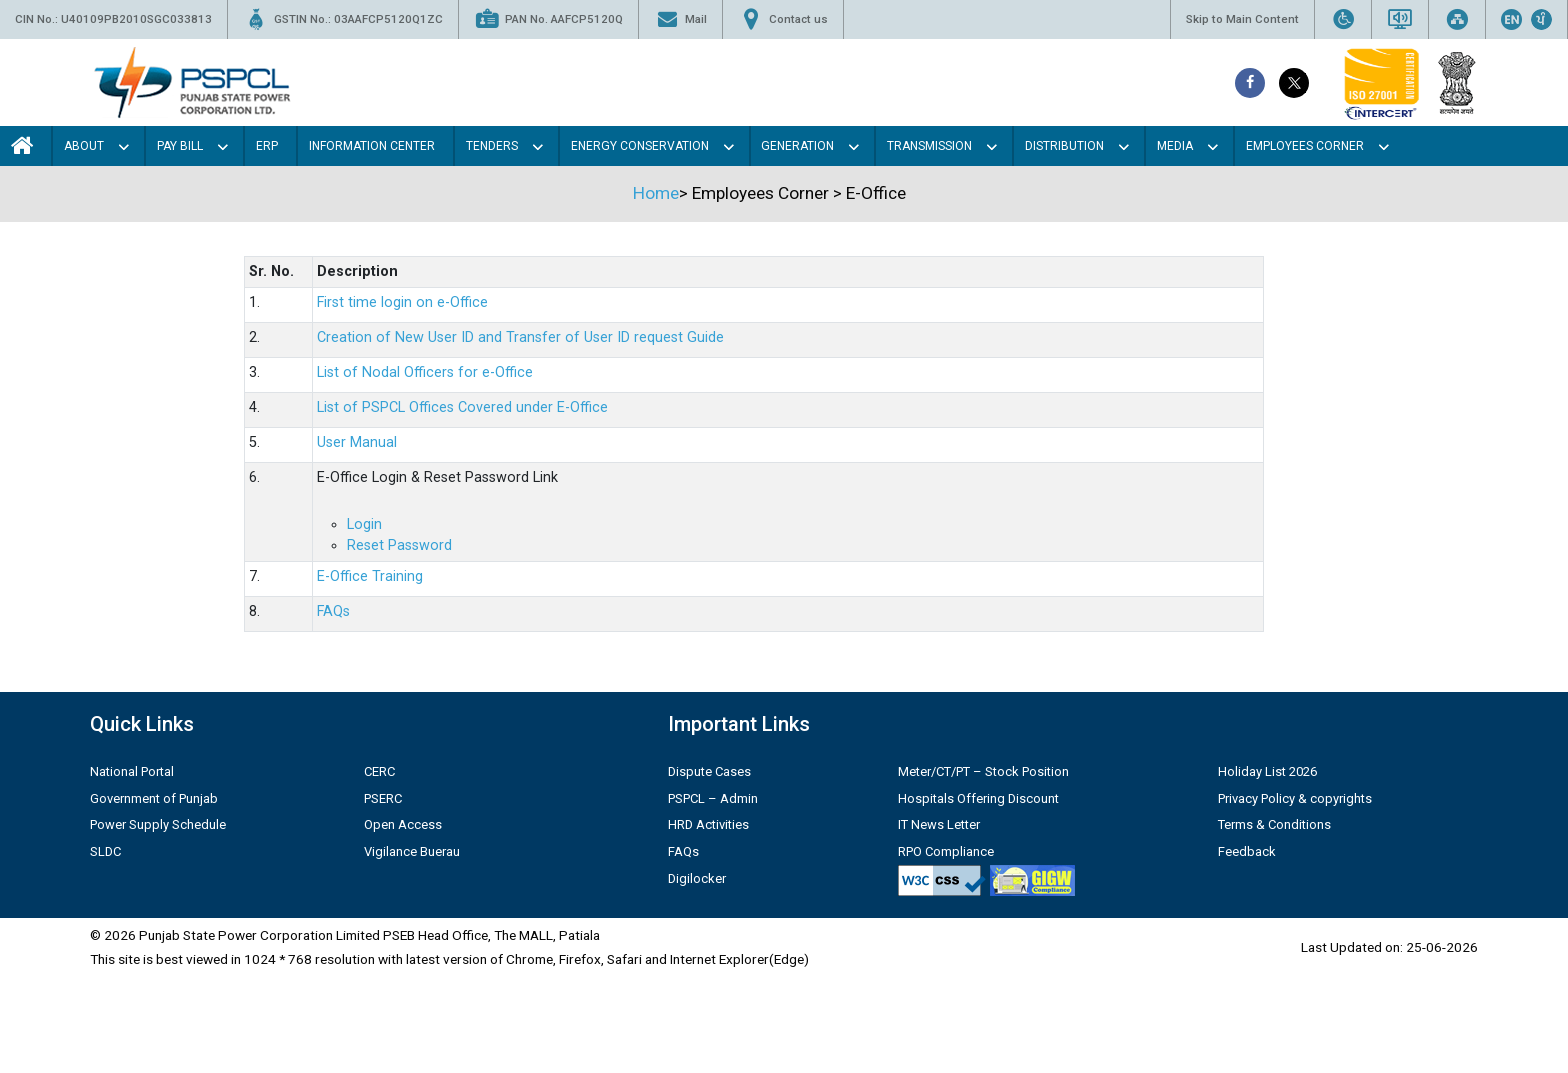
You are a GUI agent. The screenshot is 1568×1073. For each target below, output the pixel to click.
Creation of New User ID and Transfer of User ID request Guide (520, 337)
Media (1175, 146)
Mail (680, 19)
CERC (379, 771)
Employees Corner (1305, 146)
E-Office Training (370, 576)
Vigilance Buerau (412, 851)
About (84, 146)
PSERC (383, 798)
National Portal (132, 771)
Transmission (929, 146)
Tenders (492, 146)
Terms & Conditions (1274, 824)
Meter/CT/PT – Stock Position (983, 771)
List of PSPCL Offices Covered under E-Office (462, 407)
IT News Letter (939, 824)
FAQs (333, 611)
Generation (797, 146)
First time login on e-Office (402, 302)
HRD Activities (708, 824)
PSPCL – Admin (713, 798)
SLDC (105, 851)
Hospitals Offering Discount (978, 798)
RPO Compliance (946, 851)
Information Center (372, 146)
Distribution (1064, 146)
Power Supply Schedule (158, 824)
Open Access (403, 824)
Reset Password (399, 545)
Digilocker (697, 878)
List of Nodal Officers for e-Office (425, 372)
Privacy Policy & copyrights (1295, 798)
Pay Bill (180, 146)
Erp (267, 146)
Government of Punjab (154, 798)
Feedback (1247, 851)
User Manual (357, 442)
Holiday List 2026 (1267, 771)
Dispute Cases (709, 771)
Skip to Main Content (1242, 19)
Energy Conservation (640, 146)
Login (364, 524)
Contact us (783, 19)
